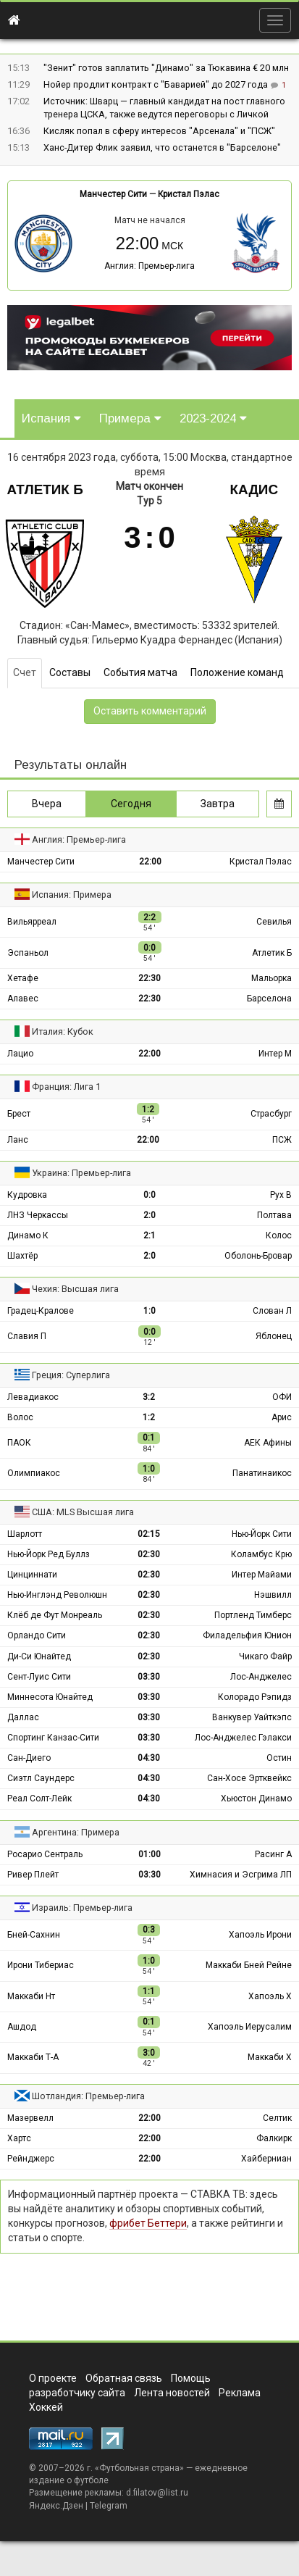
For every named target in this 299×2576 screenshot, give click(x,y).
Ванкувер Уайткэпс (252, 1717)
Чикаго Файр (265, 1656)
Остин (279, 1758)
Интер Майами (262, 1575)
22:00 (150, 861)
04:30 (149, 1758)
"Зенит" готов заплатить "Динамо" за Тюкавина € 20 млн (166, 67)
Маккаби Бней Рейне (249, 1965)
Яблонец (274, 1336)
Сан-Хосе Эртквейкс (249, 1778)
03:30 (149, 1677)
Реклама (240, 2392)
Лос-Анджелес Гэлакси (243, 1738)
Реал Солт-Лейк (39, 1798)
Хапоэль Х (270, 1996)
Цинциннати (32, 1575)
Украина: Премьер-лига (81, 1172)
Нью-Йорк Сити (262, 1534)
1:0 (149, 1311)
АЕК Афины (268, 1443)
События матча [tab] (140, 672)
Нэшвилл (273, 1595)
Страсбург (271, 1114)
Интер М (275, 1054)
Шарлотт (24, 1534)
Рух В (281, 1195)
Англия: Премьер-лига (149, 266)
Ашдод (21, 2027)
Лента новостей (172, 2392)
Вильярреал (31, 922)
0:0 (149, 1195)
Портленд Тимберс (253, 1615)
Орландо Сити (36, 1635)
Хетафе (22, 978)
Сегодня (131, 803)
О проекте (53, 2378)
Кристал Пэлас (188, 194)
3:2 (149, 1397)
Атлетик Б (45, 489)
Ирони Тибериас (40, 1965)
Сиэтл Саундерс (41, 1778)
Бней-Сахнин (33, 1935)
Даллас (23, 1717)
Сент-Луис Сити (39, 1677)
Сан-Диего (29, 1758)
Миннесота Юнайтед (50, 1697)
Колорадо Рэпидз (255, 1697)
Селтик (277, 2118)
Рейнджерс (30, 2159)
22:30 (149, 978)
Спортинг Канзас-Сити (53, 1738)
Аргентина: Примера (75, 1832)
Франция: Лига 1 (66, 1086)
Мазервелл (30, 2118)
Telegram (108, 2506)
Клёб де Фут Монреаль (54, 1615)
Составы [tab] (69, 672)
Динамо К (28, 1235)
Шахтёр (22, 1256)
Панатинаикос (262, 1473)
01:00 (149, 1854)
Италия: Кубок (62, 1031)
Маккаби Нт (31, 1996)
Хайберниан (266, 2159)
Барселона (269, 998)
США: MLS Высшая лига (83, 1511)
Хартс (19, 2138)
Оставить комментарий (149, 711)
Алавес (22, 998)
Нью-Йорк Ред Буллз (48, 1554)
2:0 (149, 1215)
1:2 (149, 1417)
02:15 (149, 1534)
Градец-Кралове (40, 1311)
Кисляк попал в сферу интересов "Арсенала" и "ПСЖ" (159, 130)
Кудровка (27, 1195)
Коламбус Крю (261, 1554)
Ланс (17, 1140)
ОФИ (282, 1397)
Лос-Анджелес (261, 1677)
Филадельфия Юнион (247, 1635)
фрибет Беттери (148, 2223)
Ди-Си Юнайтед (39, 1656)
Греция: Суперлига (71, 1375)
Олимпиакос (33, 1473)
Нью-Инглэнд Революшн (57, 1595)
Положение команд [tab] (237, 672)
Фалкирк (274, 2138)
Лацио (20, 1054)
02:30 (149, 1554)
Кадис (254, 489)
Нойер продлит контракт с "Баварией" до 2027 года (156, 84)
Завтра (218, 803)
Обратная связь (123, 2378)
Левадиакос (33, 1397)
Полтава (274, 1215)
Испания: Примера (71, 894)
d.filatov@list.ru (157, 2493)
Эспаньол (28, 953)
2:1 (149, 1235)
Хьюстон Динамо (256, 1798)
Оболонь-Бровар (258, 1256)
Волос (20, 1417)
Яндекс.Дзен (56, 2506)
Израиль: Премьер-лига (82, 1907)
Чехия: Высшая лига (75, 1288)
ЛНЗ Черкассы (37, 1215)
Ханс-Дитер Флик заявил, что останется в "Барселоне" (162, 147)
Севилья (274, 922)
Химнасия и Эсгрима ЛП (241, 1875)
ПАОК (19, 1443)
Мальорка (271, 978)
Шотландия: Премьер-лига (88, 2096)
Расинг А (273, 1854)
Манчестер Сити (113, 194)
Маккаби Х (270, 2057)
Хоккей (46, 2407)
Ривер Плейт (33, 1875)
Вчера (47, 803)
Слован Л (272, 1311)
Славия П (26, 1336)
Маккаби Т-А (33, 2057)
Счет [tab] (24, 672)
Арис (281, 1417)
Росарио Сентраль (45, 1854)
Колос (279, 1235)
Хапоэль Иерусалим (250, 2027)
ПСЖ (282, 1140)
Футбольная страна (139, 2468)
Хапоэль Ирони (260, 1935)
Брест (18, 1114)
